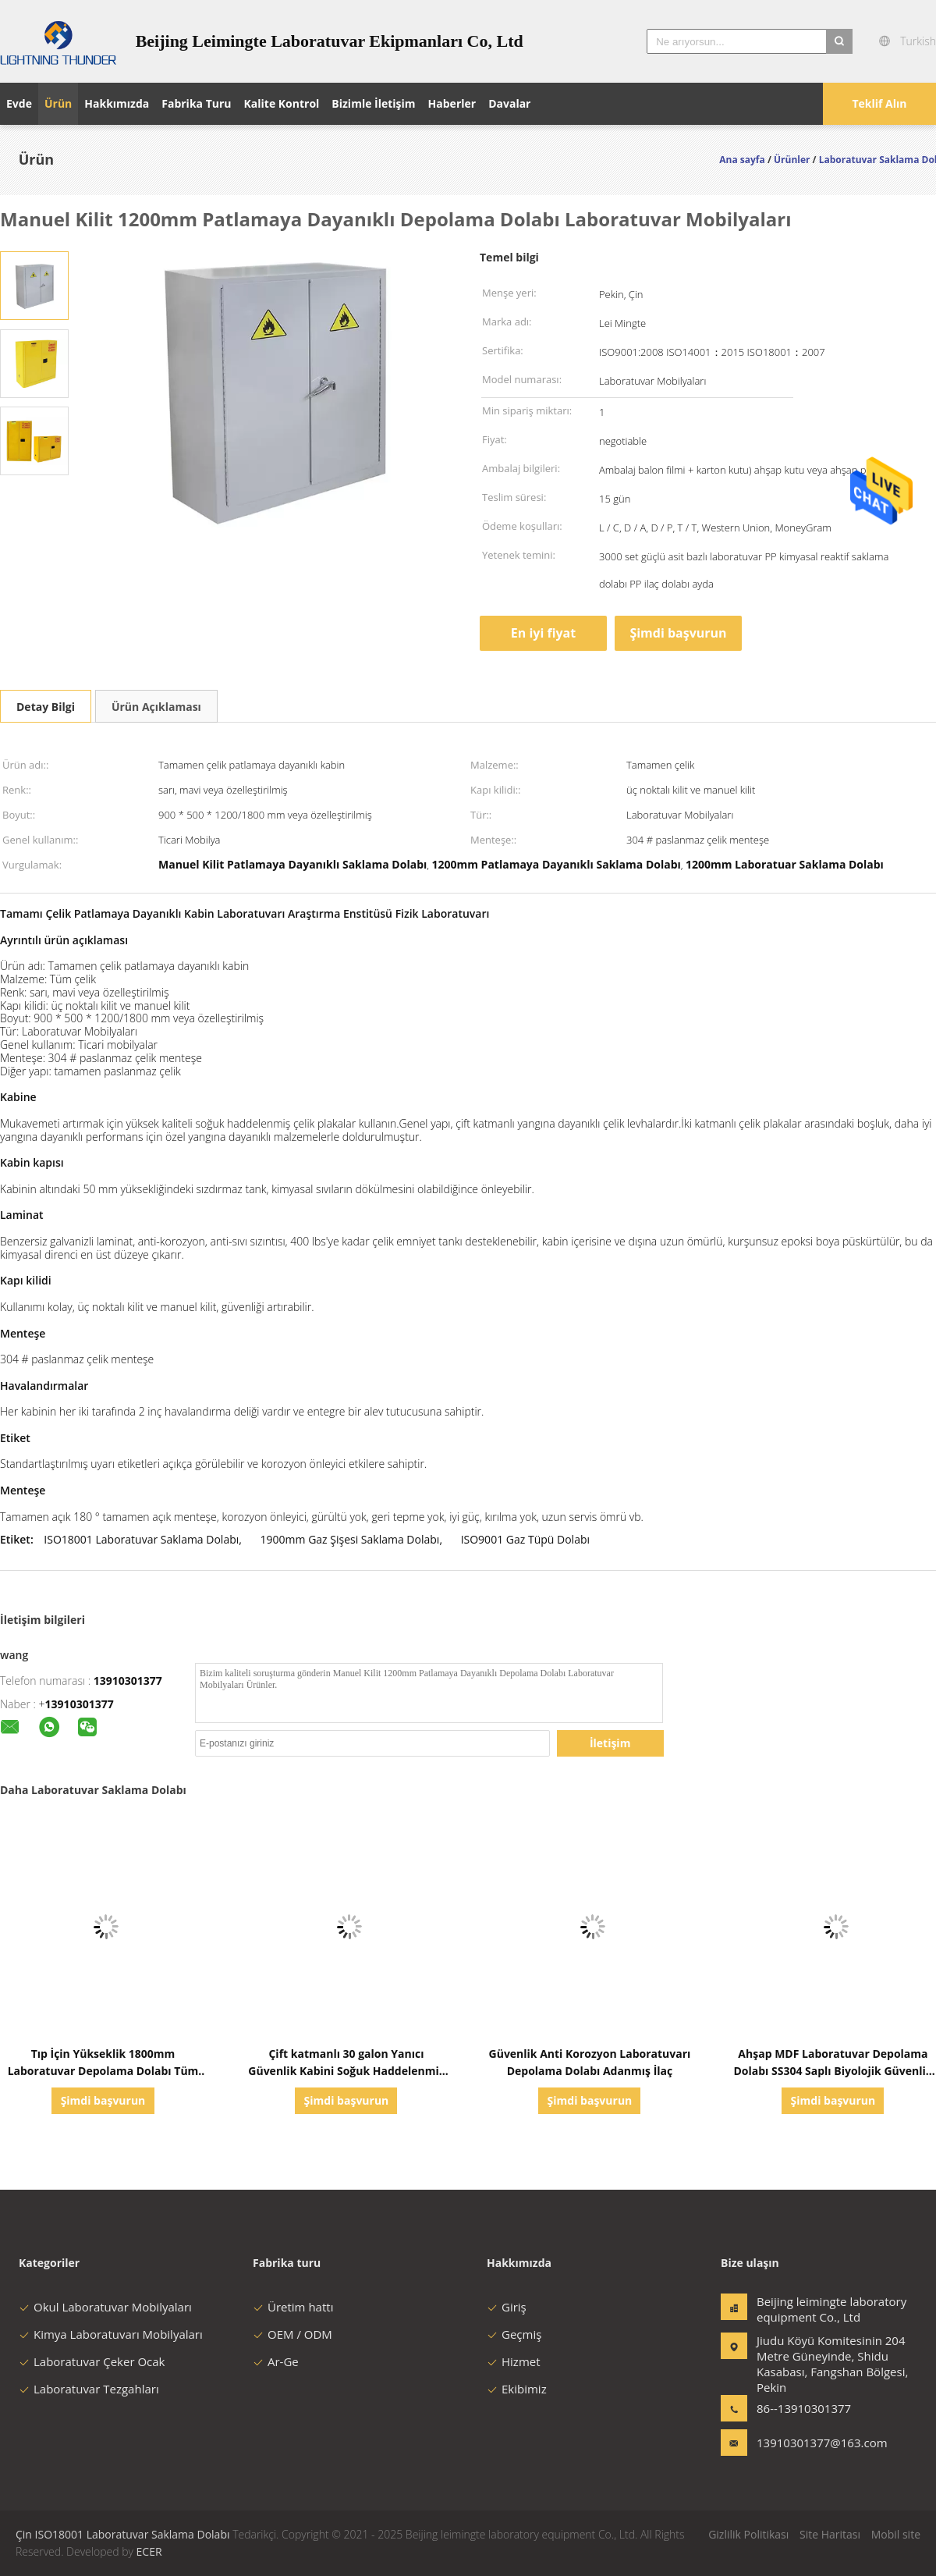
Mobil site (895, 2534)
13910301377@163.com (806, 2442)
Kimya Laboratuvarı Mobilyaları (111, 2334)
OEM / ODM (292, 2334)
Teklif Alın (879, 103)
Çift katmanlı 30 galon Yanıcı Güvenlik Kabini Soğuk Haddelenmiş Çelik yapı (346, 2070)
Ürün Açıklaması (156, 706)
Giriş (506, 2307)
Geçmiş (514, 2334)
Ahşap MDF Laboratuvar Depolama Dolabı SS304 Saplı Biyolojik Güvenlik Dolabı (832, 2070)
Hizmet (514, 2361)
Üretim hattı (293, 2307)
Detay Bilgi (45, 706)
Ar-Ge (276, 2361)
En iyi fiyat (543, 632)
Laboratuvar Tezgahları (89, 2389)
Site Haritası (830, 2534)
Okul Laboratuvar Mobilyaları (105, 2307)
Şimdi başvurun (677, 632)
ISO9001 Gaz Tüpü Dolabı (525, 1539)
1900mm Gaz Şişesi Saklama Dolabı (350, 1539)
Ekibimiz (517, 2389)
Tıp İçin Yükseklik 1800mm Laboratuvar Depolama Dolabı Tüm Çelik (103, 2070)
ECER (149, 2551)
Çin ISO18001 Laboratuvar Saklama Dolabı (123, 2534)
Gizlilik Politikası (748, 2534)
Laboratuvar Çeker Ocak (92, 2361)
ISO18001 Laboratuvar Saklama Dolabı (141, 1539)
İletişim (610, 1743)
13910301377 (128, 1680)
